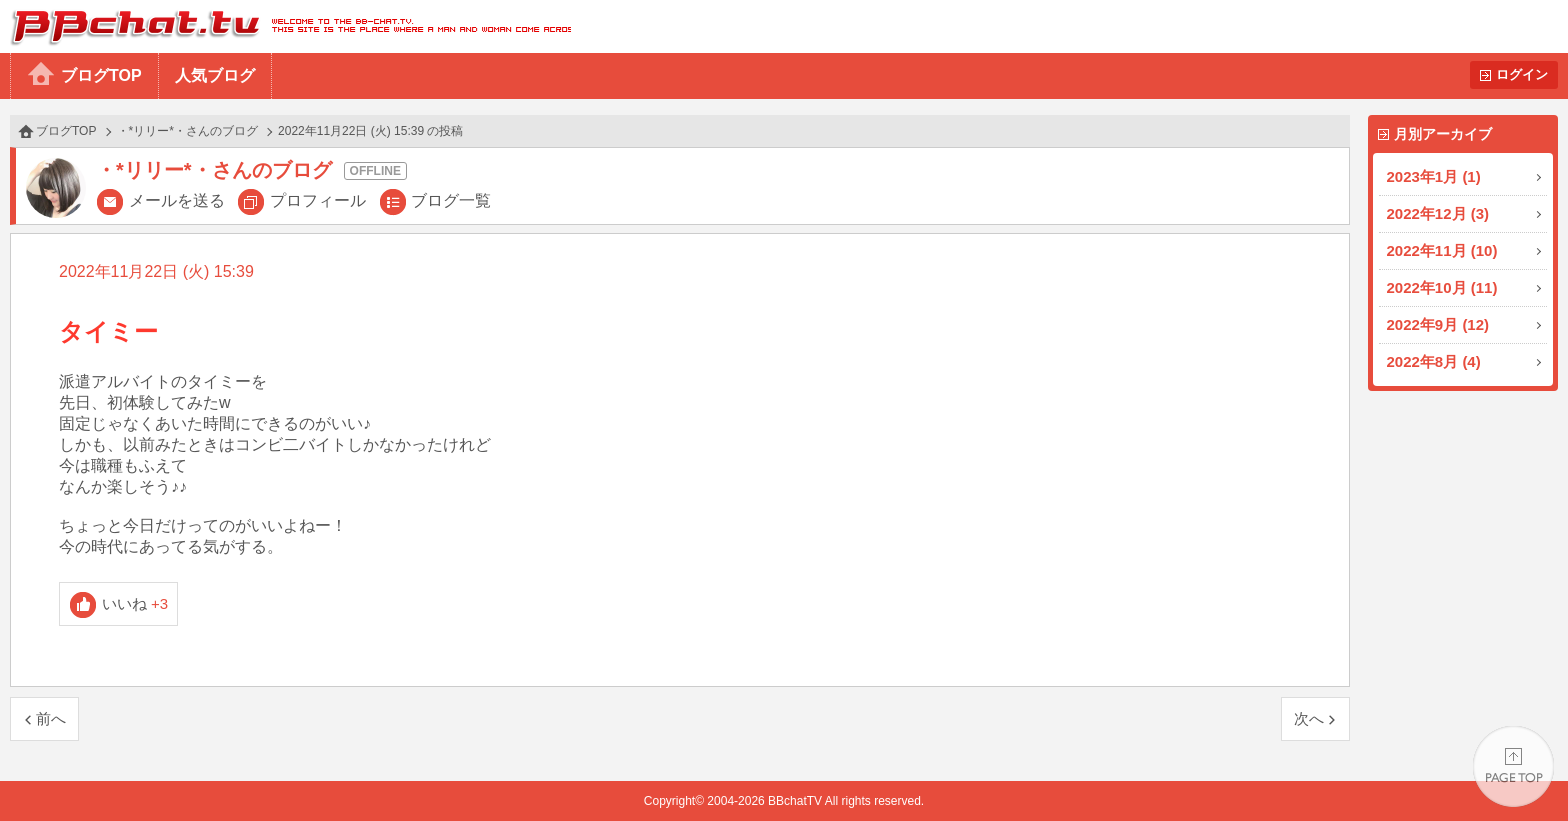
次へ (1309, 718)
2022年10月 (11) (1442, 287)
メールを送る (177, 200)
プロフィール (318, 200)
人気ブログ (215, 75)
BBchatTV (285, 26)
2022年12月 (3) (1438, 213)
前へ (51, 718)
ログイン (1522, 74)
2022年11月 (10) (1442, 250)
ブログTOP (101, 75)
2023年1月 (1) (1434, 176)
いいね (135, 603)
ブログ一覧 (451, 200)
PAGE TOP (1513, 766)
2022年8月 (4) (1434, 361)
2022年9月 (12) (1438, 324)
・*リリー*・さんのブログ (187, 131)
